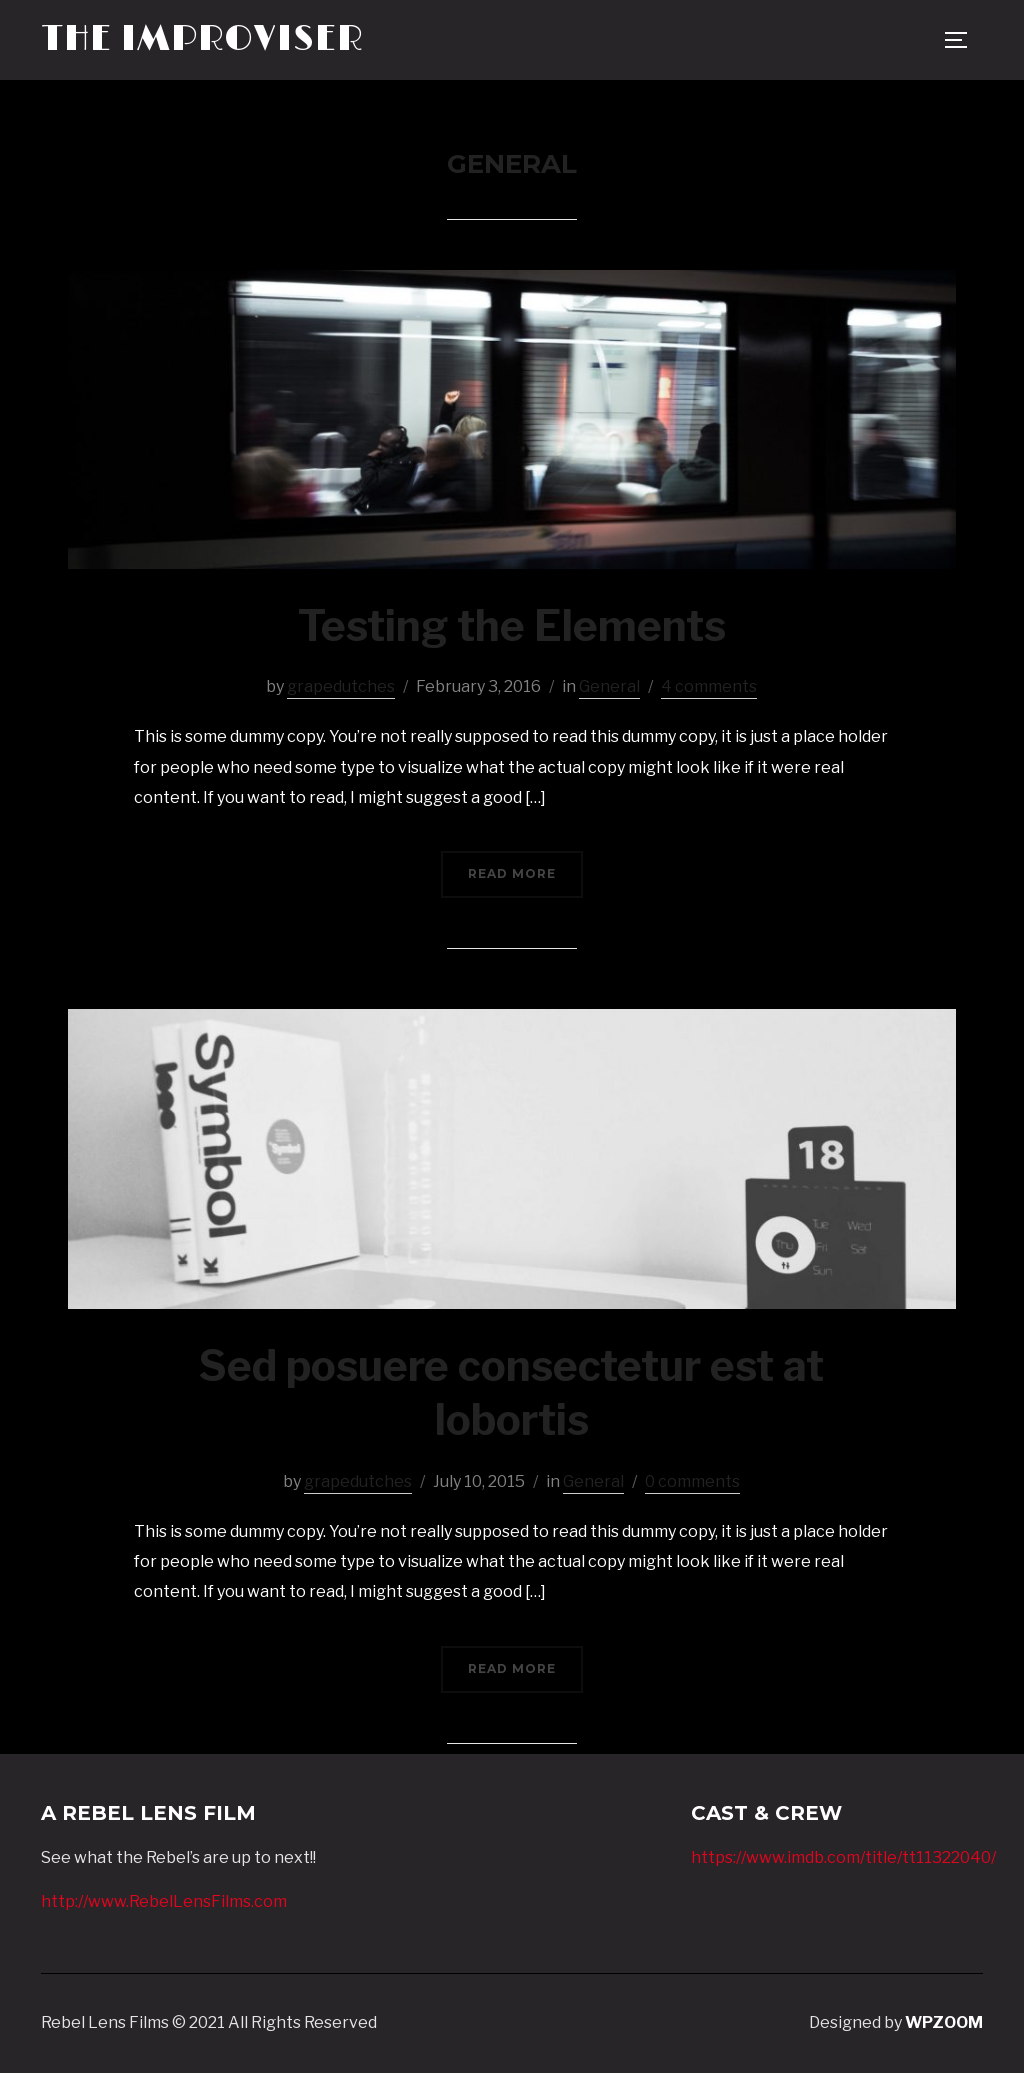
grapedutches (341, 686)
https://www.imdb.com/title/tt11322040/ (843, 1857)
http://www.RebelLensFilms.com (164, 1901)
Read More (512, 873)
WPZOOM (944, 2022)
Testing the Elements (512, 625)
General (609, 686)
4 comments (709, 686)
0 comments (692, 1481)
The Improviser (202, 39)
